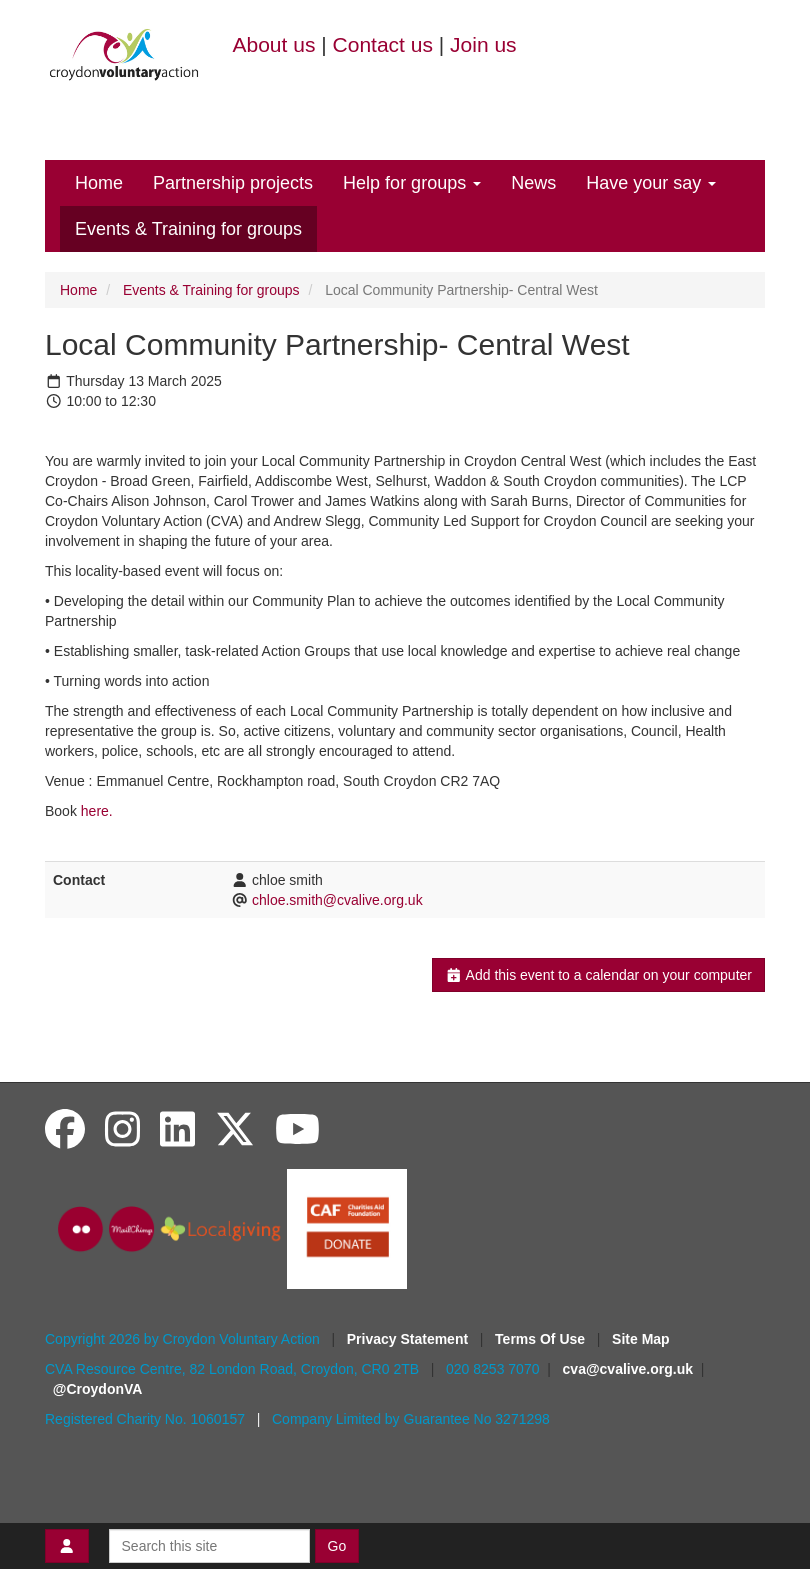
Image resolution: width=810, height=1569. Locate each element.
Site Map (641, 1339)
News (533, 183)
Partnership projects (233, 183)
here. (97, 811)
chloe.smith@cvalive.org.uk (337, 900)
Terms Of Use (542, 1339)
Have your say (651, 183)
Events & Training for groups (188, 229)
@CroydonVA (98, 1389)
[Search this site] (209, 1546)
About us (274, 44)
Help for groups (412, 183)
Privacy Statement (409, 1339)
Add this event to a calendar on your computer (598, 975)
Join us (483, 44)
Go (337, 1546)
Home (99, 183)
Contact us (383, 44)
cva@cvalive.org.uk (628, 1369)
